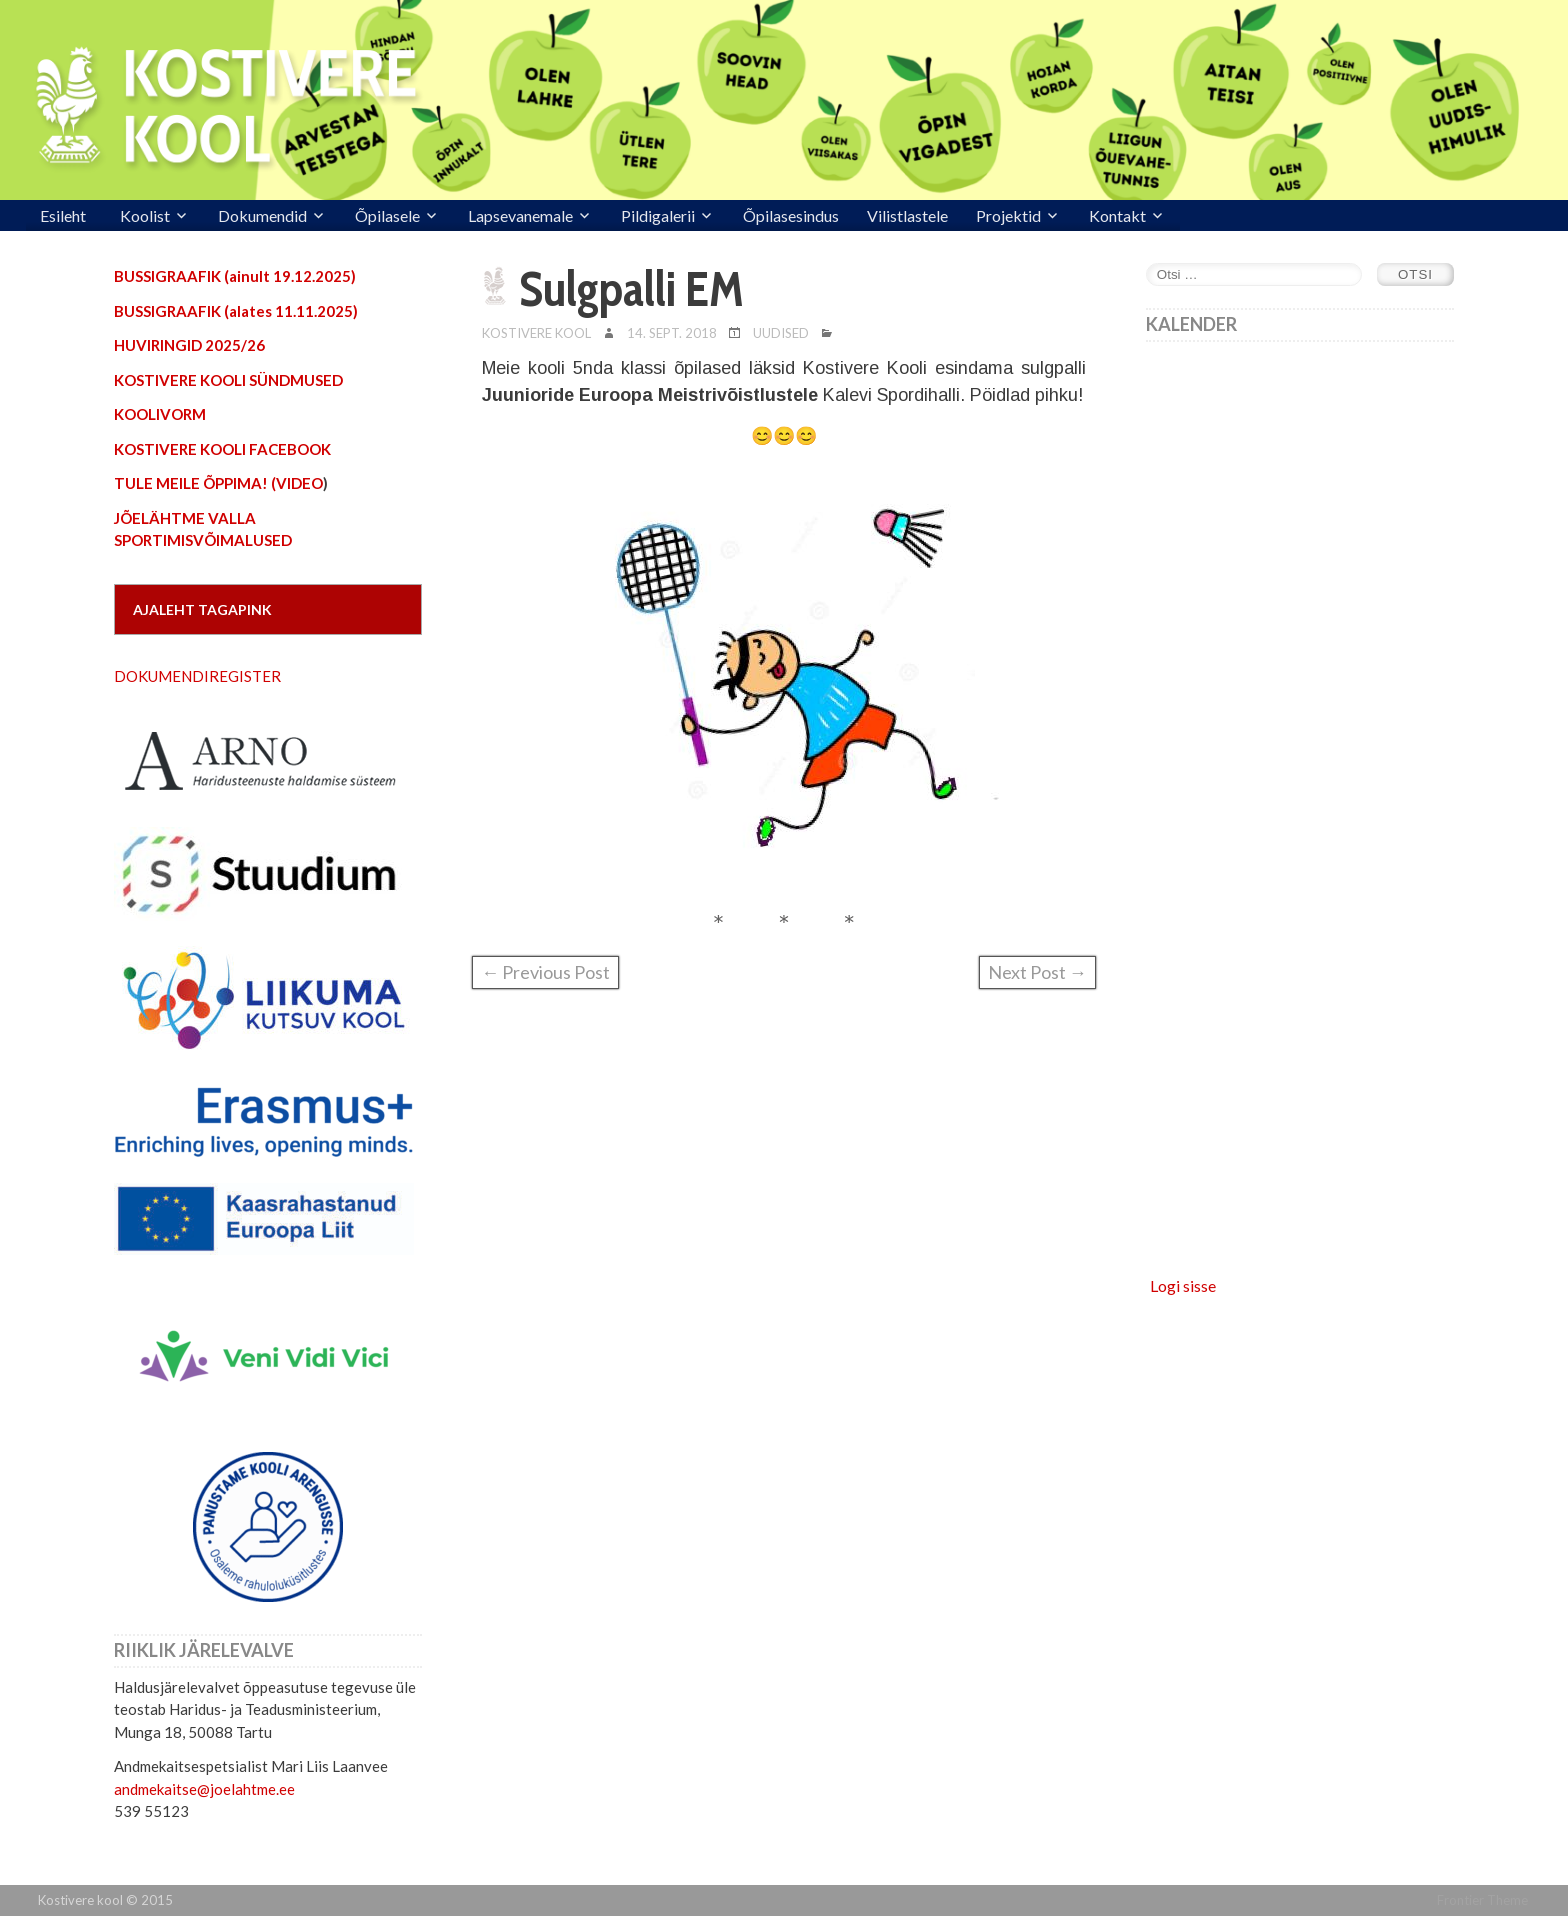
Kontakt (1117, 215)
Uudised (781, 333)
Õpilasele (387, 215)
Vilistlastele (907, 215)
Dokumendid (262, 215)
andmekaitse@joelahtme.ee (204, 1789)
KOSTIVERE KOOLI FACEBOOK (222, 449)
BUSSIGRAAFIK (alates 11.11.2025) (236, 311)
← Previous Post (545, 972)
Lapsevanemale (520, 215)
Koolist (145, 215)
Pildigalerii (658, 215)
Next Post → (1037, 972)
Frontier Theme (1482, 1900)
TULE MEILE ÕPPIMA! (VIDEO (218, 483)
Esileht (63, 215)
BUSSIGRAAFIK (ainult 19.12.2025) (235, 276)
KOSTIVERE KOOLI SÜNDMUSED (228, 380)
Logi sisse (1183, 1285)
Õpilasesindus (791, 215)
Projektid (1008, 215)
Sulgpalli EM (631, 289)
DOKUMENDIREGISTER (197, 676)
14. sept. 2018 (672, 333)
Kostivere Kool (536, 333)
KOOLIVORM (160, 414)
